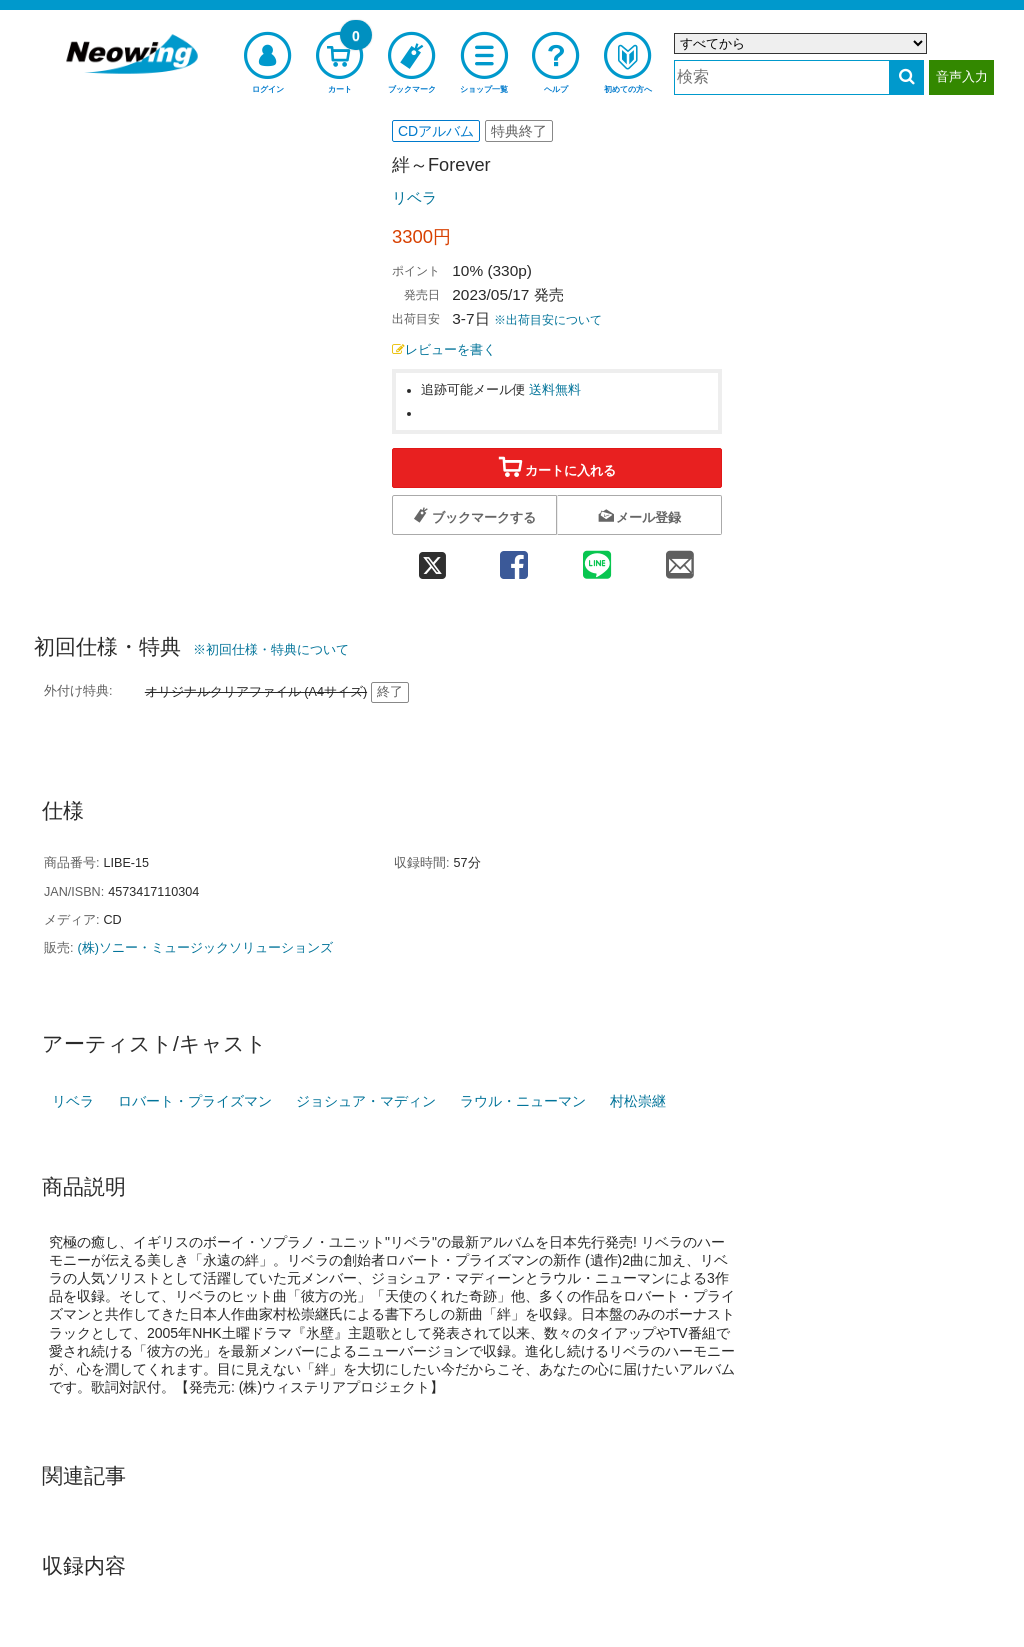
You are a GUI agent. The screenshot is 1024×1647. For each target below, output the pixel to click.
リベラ (414, 197)
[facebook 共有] (513, 558)
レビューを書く (444, 350)
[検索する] (906, 77)
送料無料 (555, 390)
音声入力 (962, 76)
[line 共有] (597, 558)
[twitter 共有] (432, 558)
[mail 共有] (680, 558)
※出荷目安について (548, 320)
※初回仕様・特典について (271, 649)
